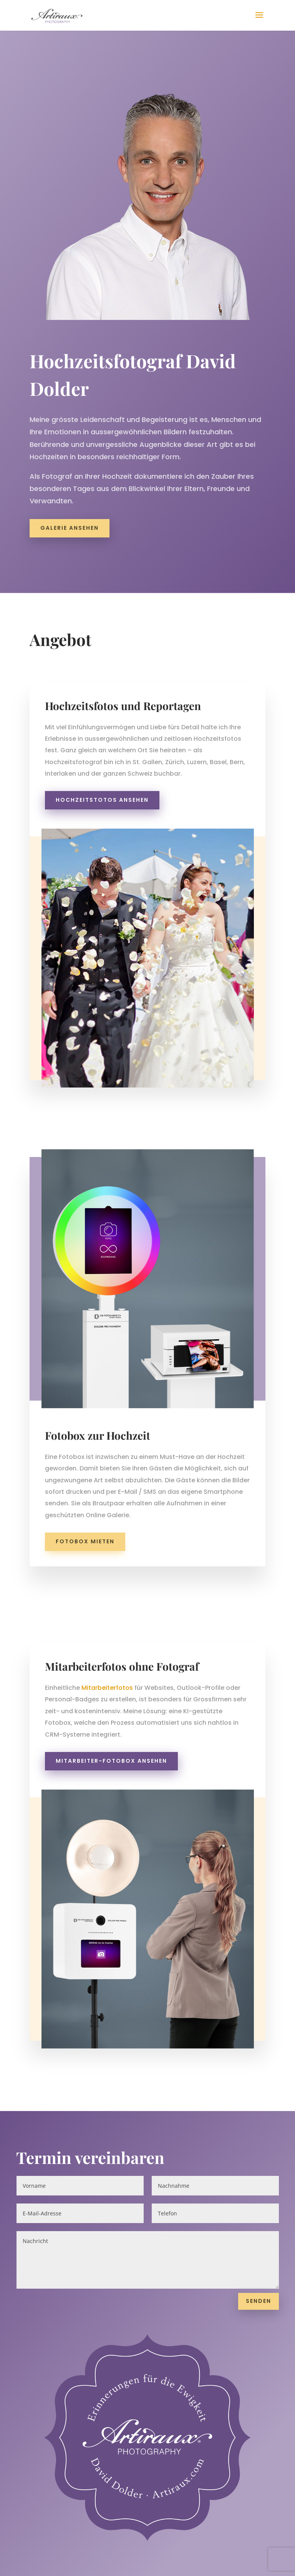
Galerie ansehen (69, 522)
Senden (258, 2427)
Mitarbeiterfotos (107, 1687)
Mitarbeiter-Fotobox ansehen (111, 1761)
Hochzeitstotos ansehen (102, 800)
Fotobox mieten (85, 1541)
